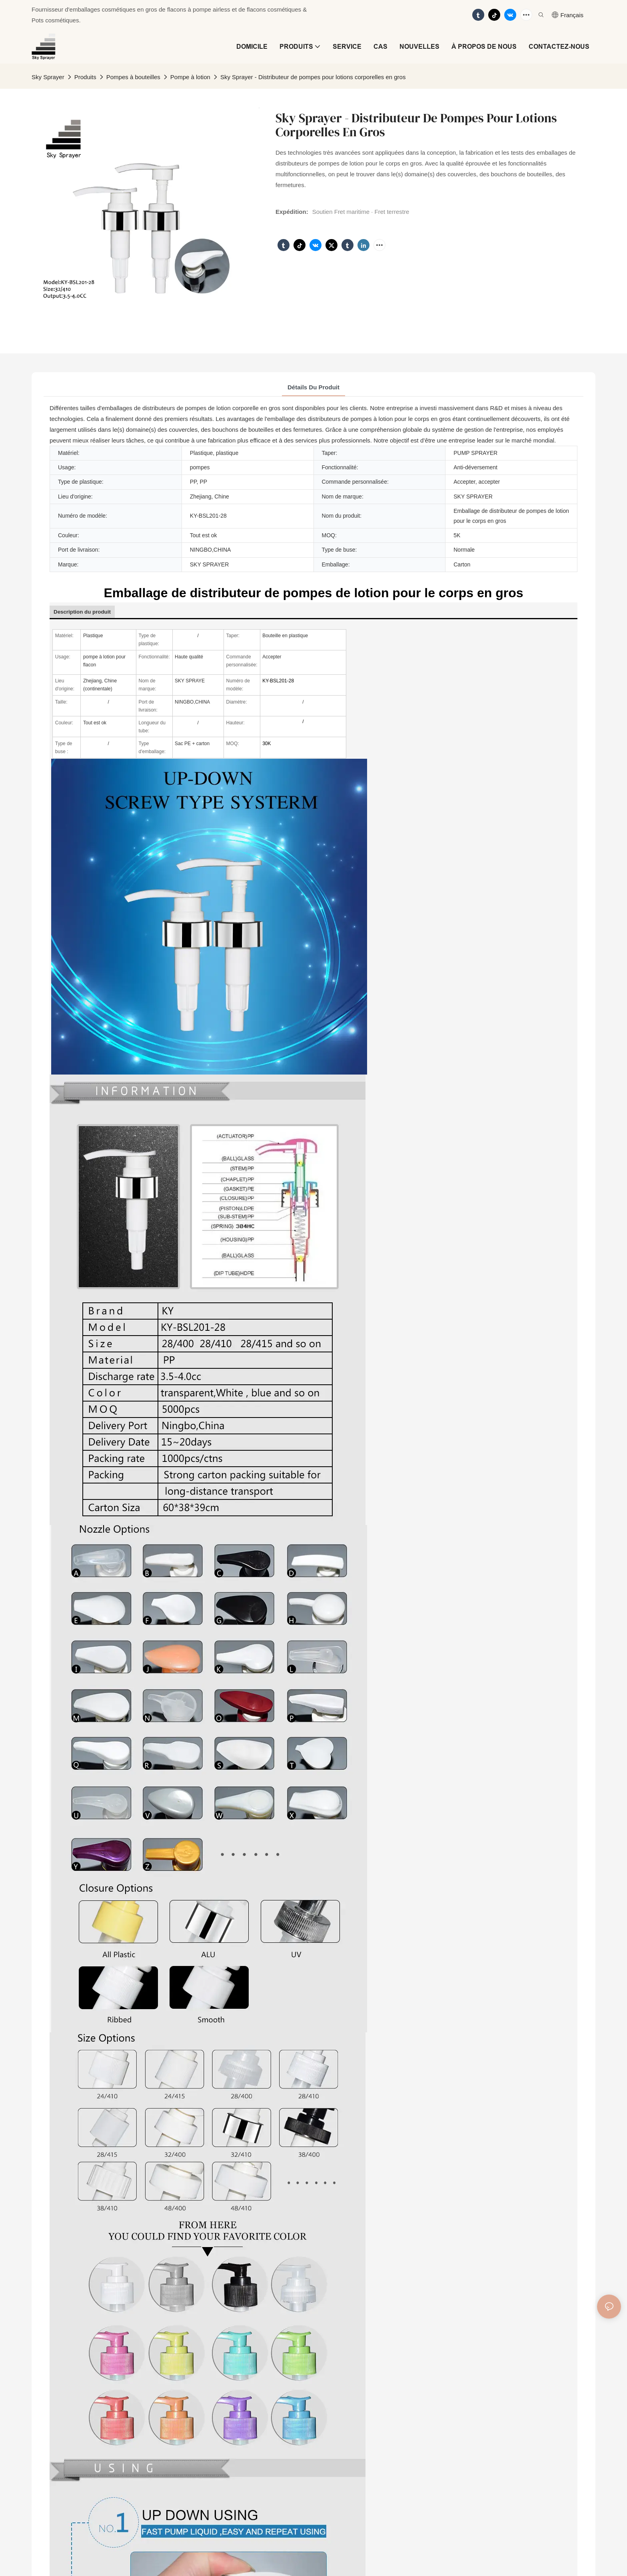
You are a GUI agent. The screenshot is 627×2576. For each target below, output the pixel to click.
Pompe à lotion (190, 77)
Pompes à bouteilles (133, 77)
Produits (85, 77)
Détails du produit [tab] (313, 387)
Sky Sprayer (48, 77)
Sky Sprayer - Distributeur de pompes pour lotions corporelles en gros (313, 77)
